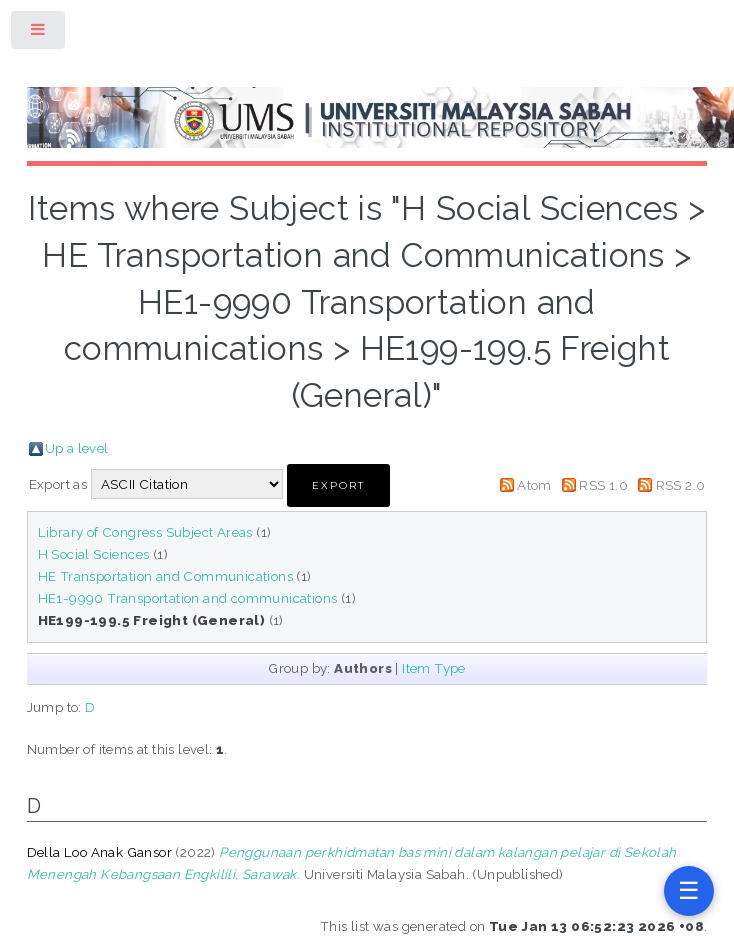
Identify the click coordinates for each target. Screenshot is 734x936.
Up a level (77, 448)
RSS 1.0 (603, 485)
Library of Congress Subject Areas (145, 532)
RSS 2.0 (681, 485)
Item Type (434, 668)
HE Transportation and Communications (165, 576)
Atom (534, 485)
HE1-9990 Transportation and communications (188, 598)
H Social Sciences (94, 554)
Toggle (39, 33)
